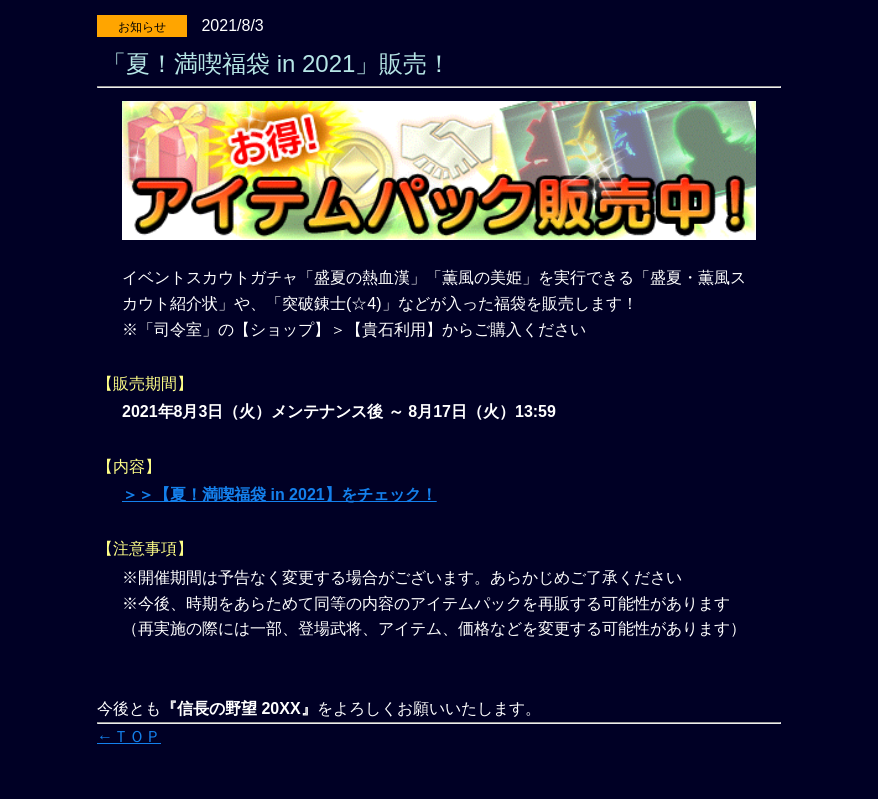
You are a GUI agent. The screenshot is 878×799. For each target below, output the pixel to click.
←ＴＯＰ (129, 736)
